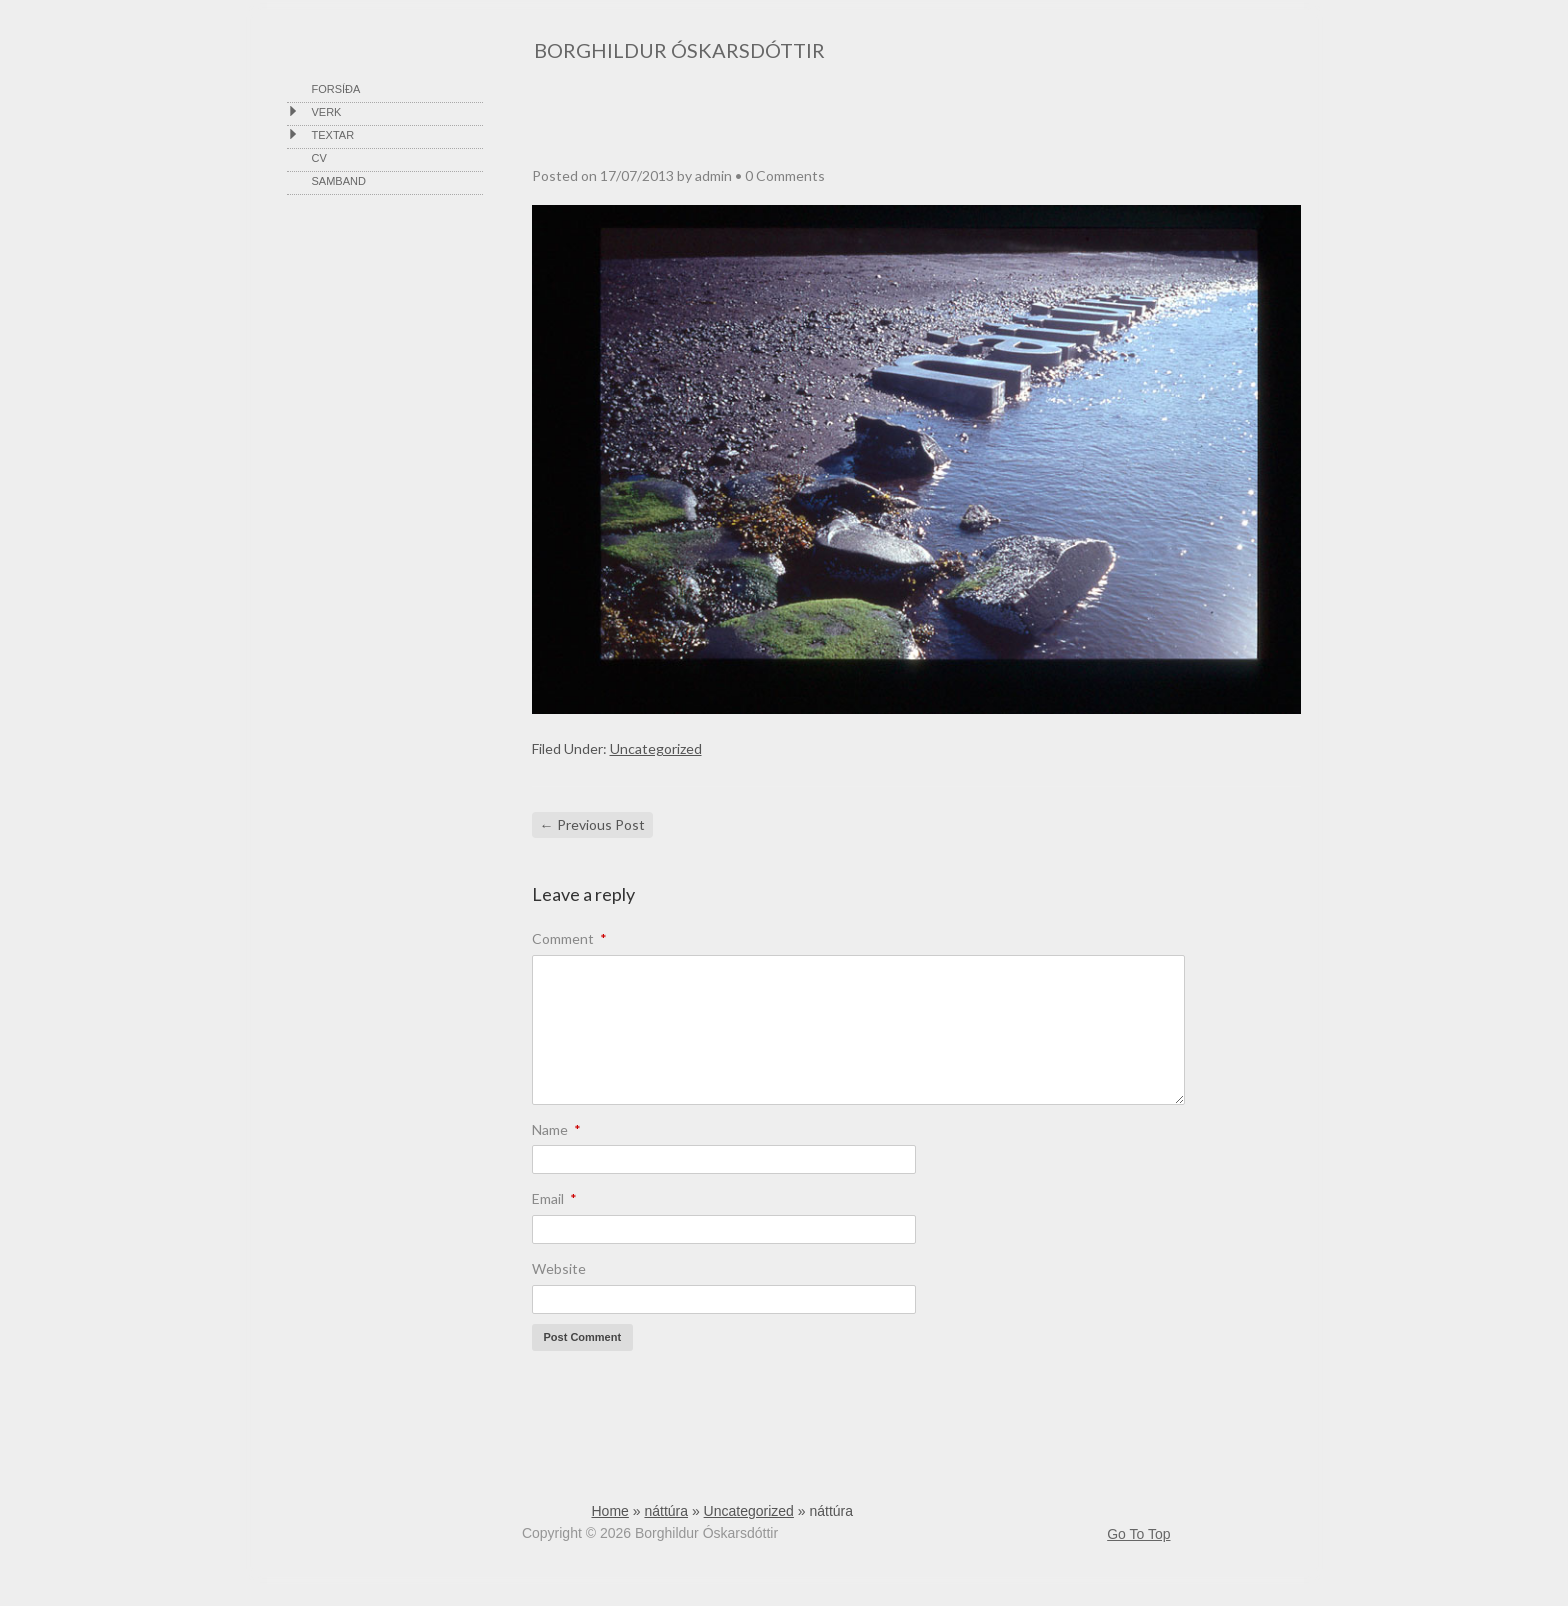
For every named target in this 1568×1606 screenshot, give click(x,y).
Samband (339, 181)
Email (554, 1198)
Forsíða (336, 89)
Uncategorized (656, 748)
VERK (327, 112)
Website (559, 1268)
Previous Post (592, 824)
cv (319, 158)
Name (556, 1129)
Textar (333, 135)
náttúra (666, 1511)
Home (610, 1511)
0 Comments (785, 175)
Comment (569, 938)
